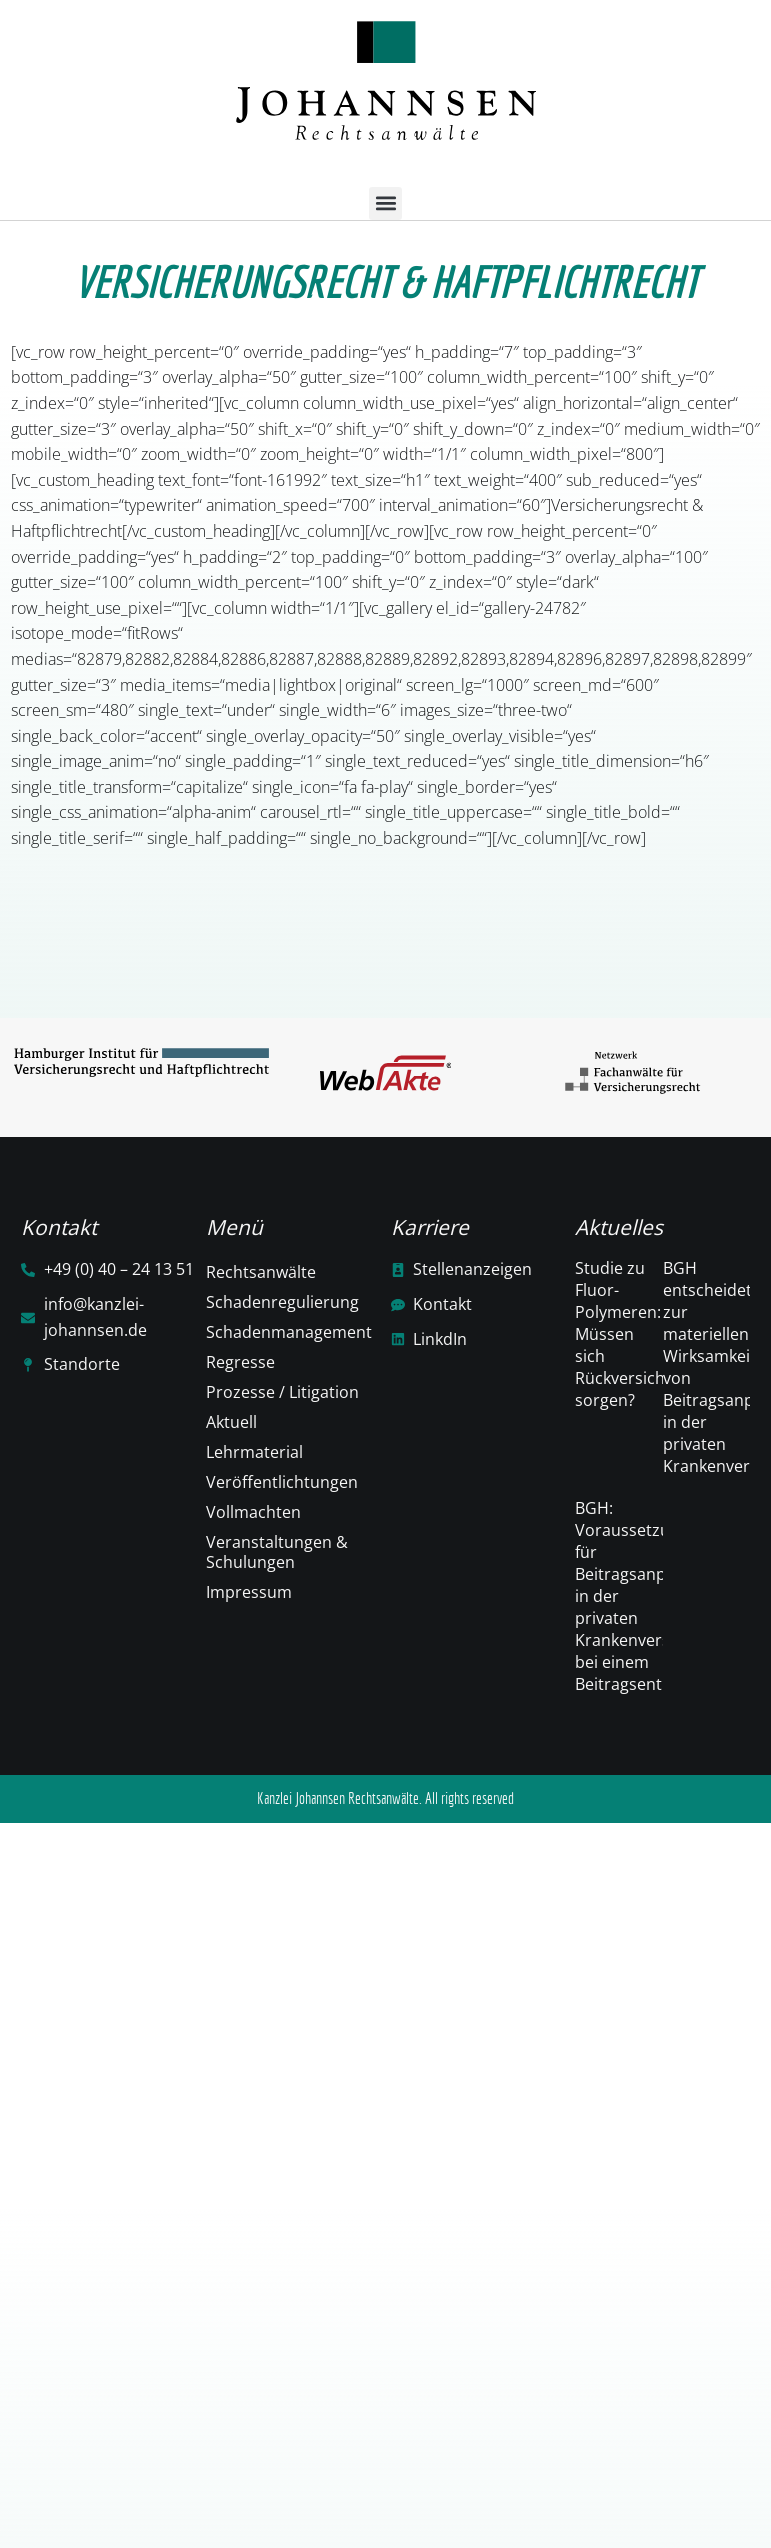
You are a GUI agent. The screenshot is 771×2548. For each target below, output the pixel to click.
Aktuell (231, 1422)
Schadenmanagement (289, 1332)
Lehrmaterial (254, 1452)
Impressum (249, 1592)
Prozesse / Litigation (282, 1392)
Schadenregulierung (282, 1302)
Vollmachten (253, 1512)
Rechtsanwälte (261, 1272)
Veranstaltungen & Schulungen (277, 1552)
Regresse (240, 1362)
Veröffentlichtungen (282, 1482)
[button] (385, 203)
